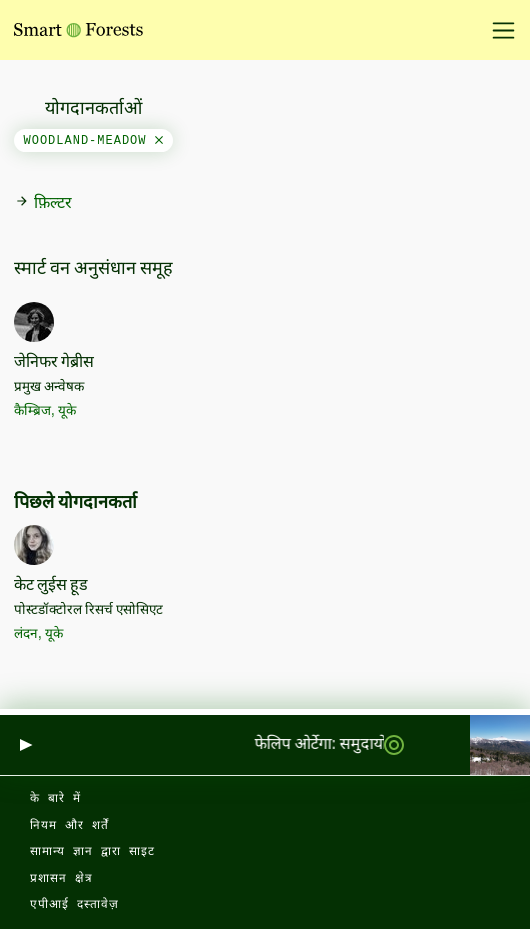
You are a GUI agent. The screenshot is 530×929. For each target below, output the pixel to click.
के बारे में (55, 799)
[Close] (159, 141)
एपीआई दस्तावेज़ (74, 905)
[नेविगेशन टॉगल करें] (496, 30)
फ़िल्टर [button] (43, 203)
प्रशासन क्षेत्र (61, 879)
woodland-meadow (93, 141)
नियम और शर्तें (69, 826)
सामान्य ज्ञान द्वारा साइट (92, 852)
